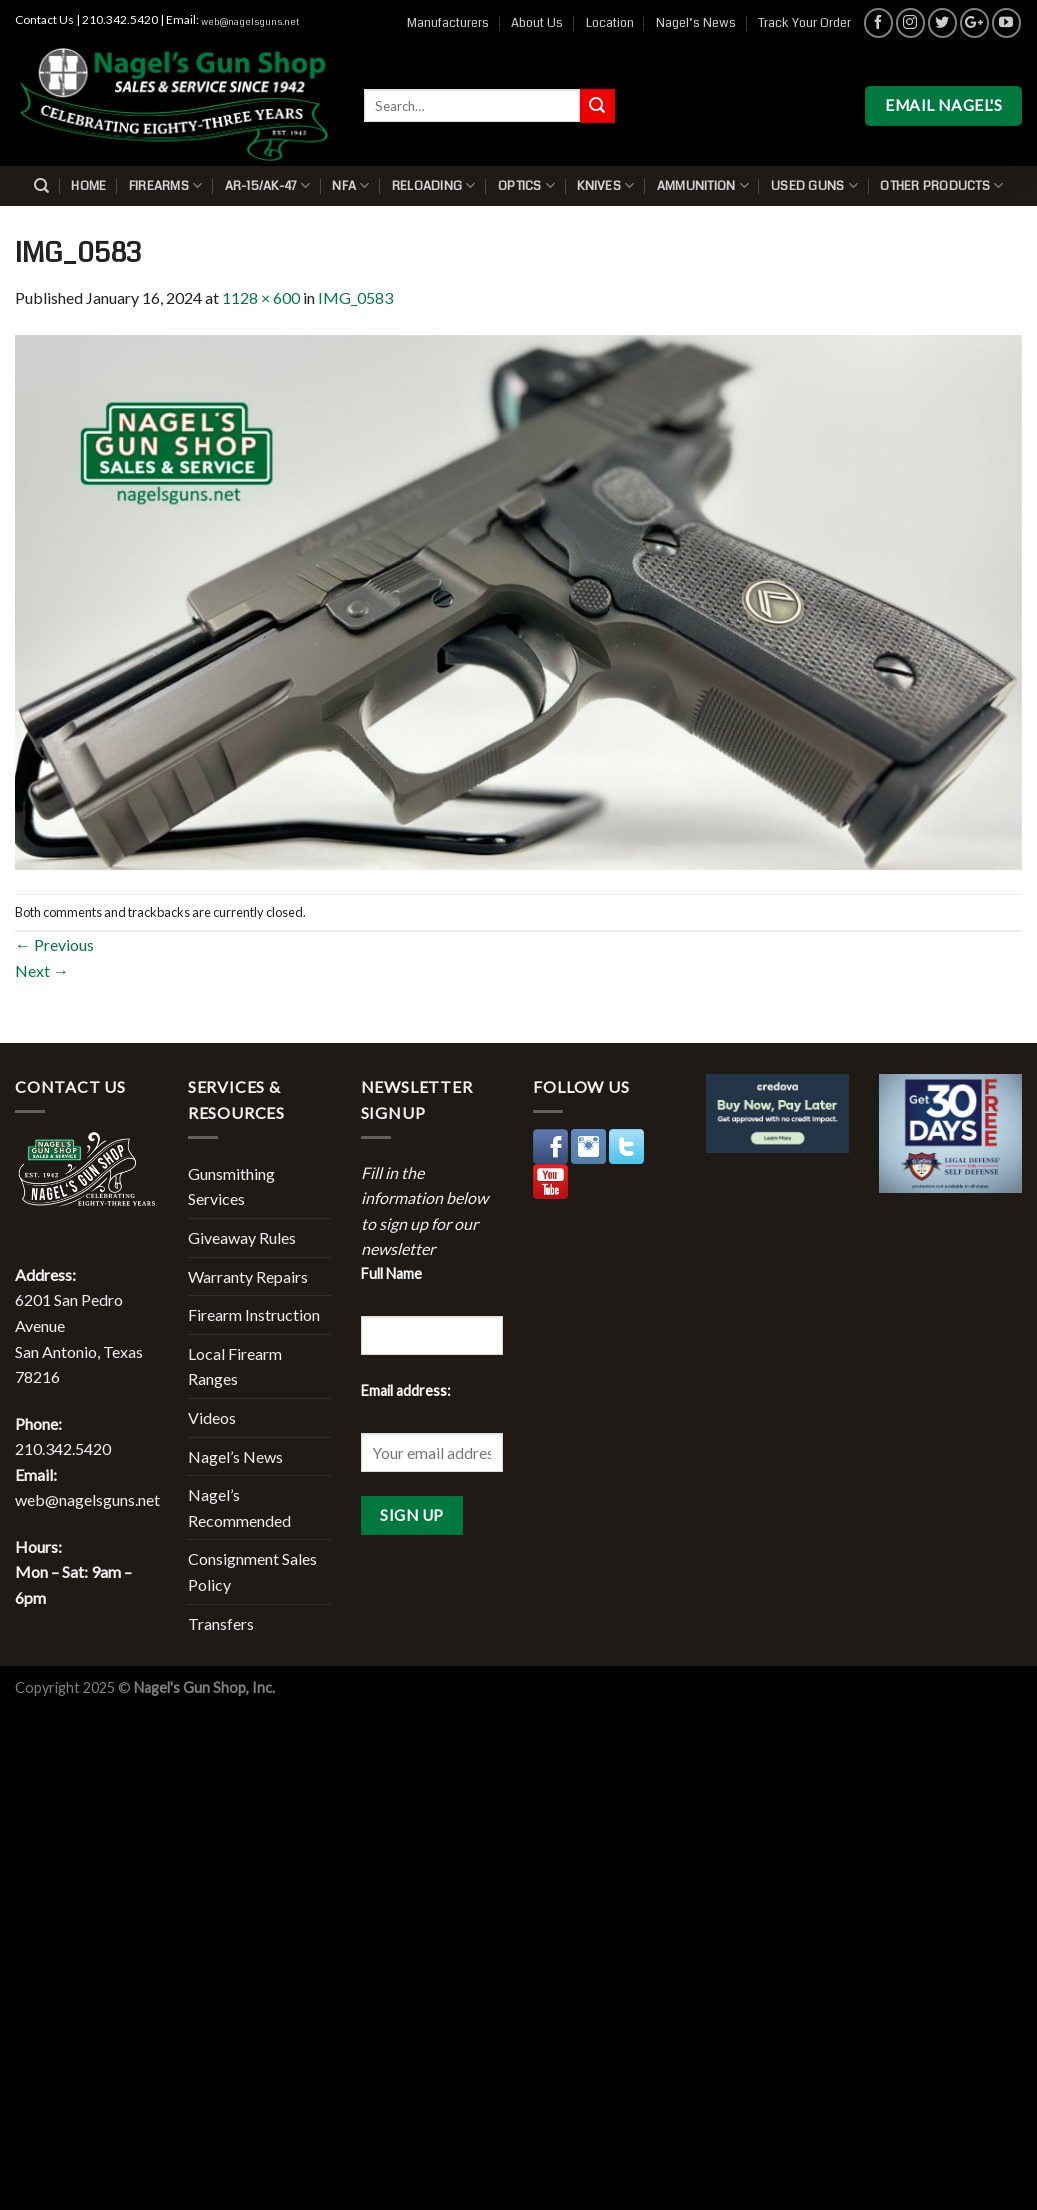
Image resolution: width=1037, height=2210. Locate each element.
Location (610, 23)
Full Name (391, 1273)
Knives (605, 185)
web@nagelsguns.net (250, 22)
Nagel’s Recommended (239, 1507)
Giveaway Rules (242, 1237)
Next (42, 970)
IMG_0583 (355, 297)
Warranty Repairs (248, 1276)
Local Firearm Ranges (235, 1366)
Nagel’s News (696, 23)
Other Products (941, 185)
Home (88, 186)
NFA (350, 185)
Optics (526, 185)
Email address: (406, 1390)
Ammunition (703, 185)
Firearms (166, 185)
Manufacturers (448, 23)
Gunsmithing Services (231, 1186)
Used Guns (814, 185)
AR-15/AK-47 (267, 185)
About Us (537, 23)
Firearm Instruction (254, 1314)
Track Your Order (804, 23)
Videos (212, 1417)
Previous (54, 944)
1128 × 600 (261, 297)
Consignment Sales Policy (252, 1571)
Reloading (434, 185)
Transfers (221, 1623)
